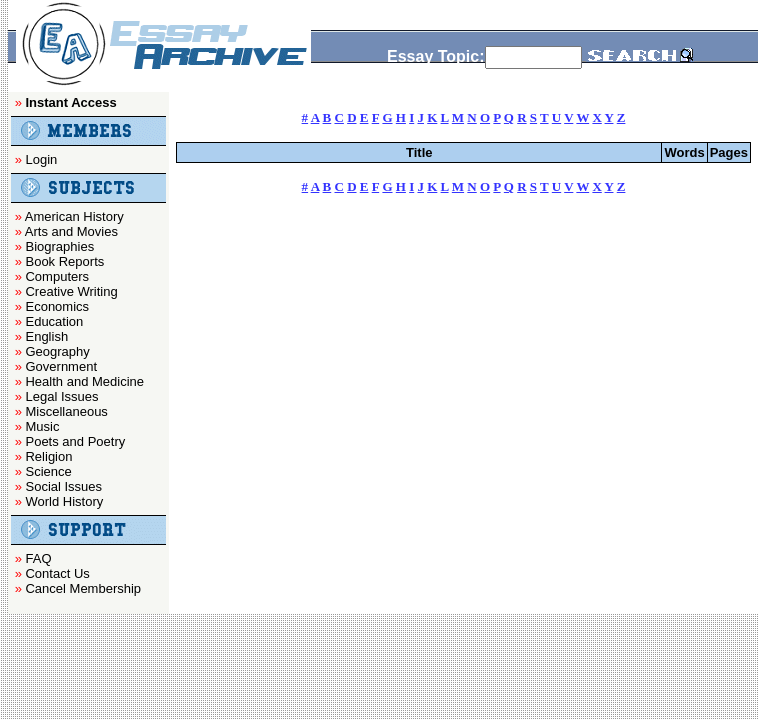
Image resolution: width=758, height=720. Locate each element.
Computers (57, 276)
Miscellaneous (66, 411)
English (46, 336)
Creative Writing (71, 291)
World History (64, 501)
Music (42, 426)
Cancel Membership (83, 588)
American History (74, 216)
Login (41, 159)
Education (54, 321)
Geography (57, 351)
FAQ (38, 558)
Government (61, 366)
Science (48, 471)
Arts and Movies (71, 231)
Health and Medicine (84, 381)
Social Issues (63, 486)
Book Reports (64, 261)
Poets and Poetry (75, 441)
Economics (57, 306)
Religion (48, 456)
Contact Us (57, 573)
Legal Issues (61, 396)
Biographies (59, 246)
